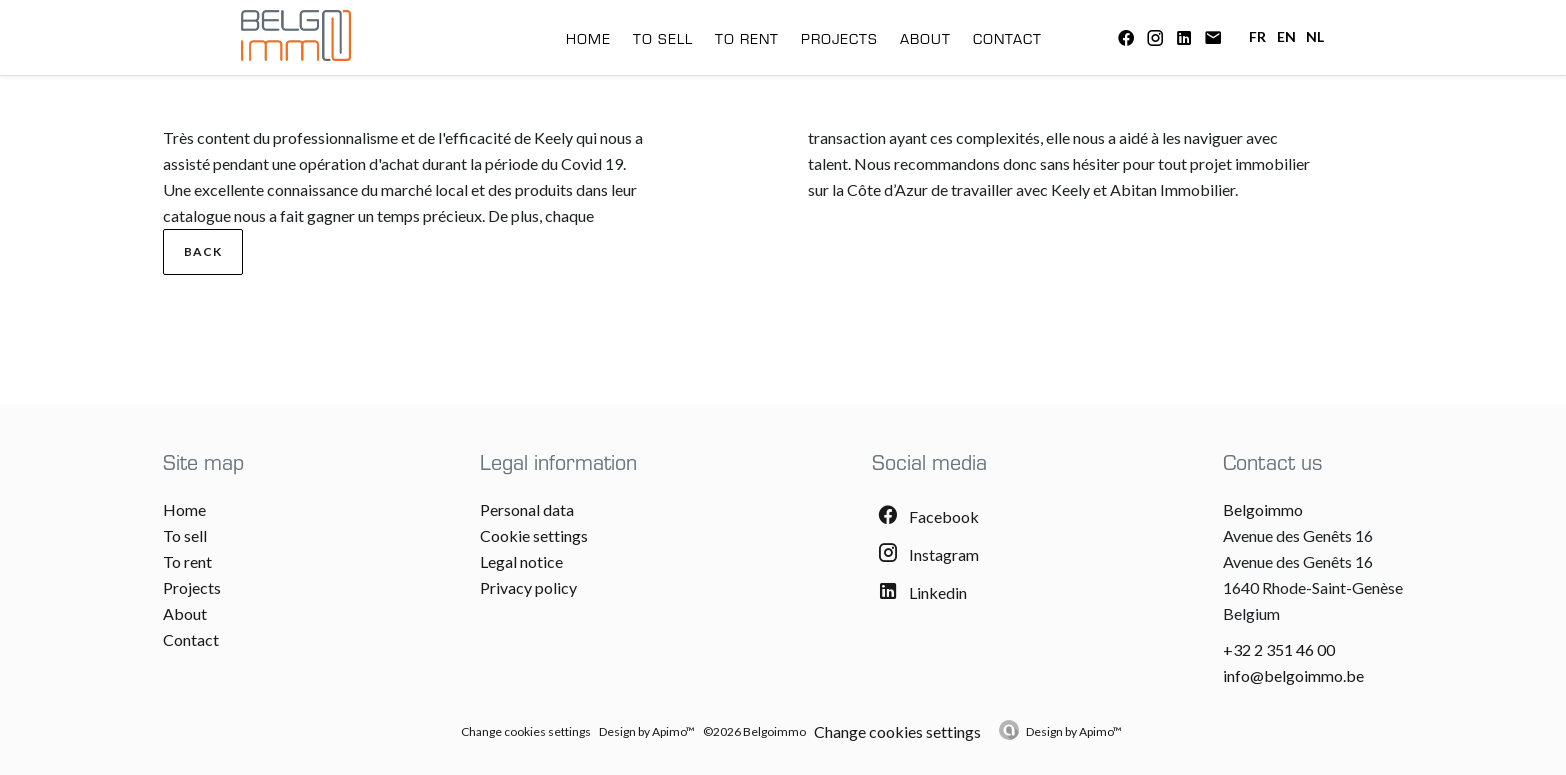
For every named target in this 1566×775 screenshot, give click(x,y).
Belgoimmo (1263, 509)
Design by (1074, 731)
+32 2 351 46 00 (1279, 649)
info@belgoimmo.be (1293, 675)
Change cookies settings (526, 731)
